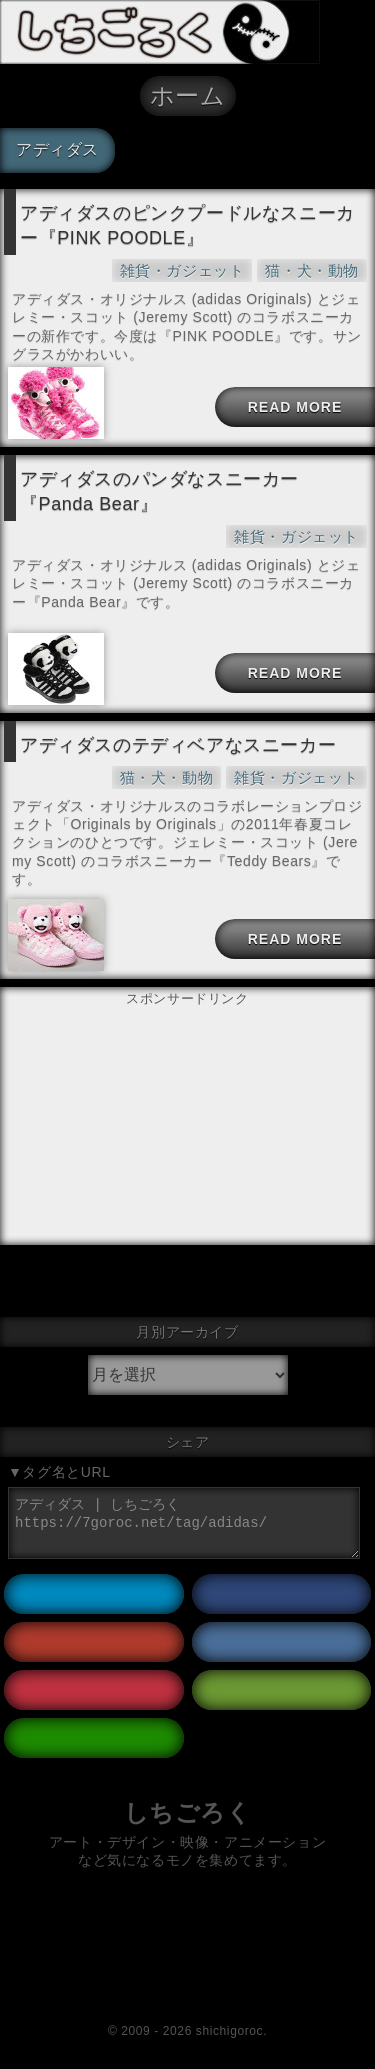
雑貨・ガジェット (182, 270)
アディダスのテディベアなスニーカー (178, 745)
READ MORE (295, 407)
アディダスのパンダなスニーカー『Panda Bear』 (159, 491)
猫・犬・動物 (312, 270)
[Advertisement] (188, 1061)
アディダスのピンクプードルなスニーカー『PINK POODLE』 (187, 225)
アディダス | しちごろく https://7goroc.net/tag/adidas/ (184, 1523)
